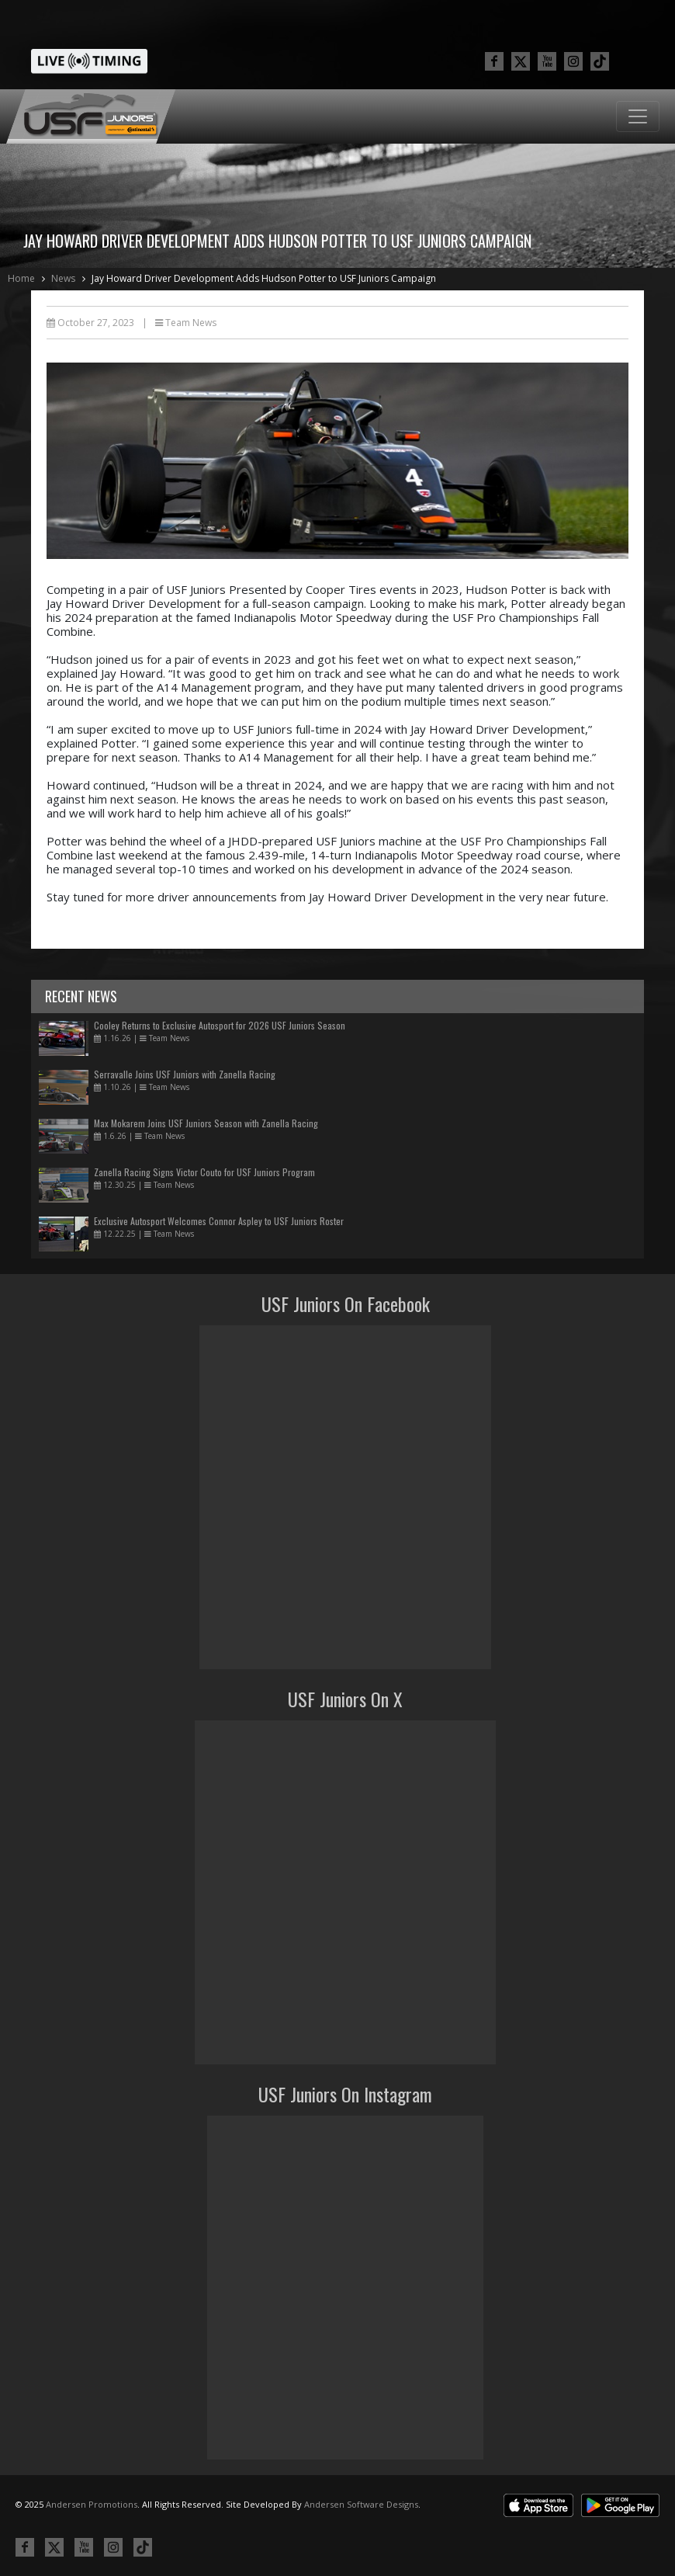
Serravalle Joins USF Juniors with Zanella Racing (184, 1074)
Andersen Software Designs (361, 2504)
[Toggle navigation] (637, 116)
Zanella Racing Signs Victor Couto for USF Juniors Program (204, 1172)
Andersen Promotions (91, 2504)
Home (21, 278)
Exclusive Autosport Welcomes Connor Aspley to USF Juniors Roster (219, 1220)
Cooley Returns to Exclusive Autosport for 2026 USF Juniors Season (219, 1025)
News (63, 278)
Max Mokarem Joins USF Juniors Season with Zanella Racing (206, 1123)
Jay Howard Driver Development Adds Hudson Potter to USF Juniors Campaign (264, 278)
